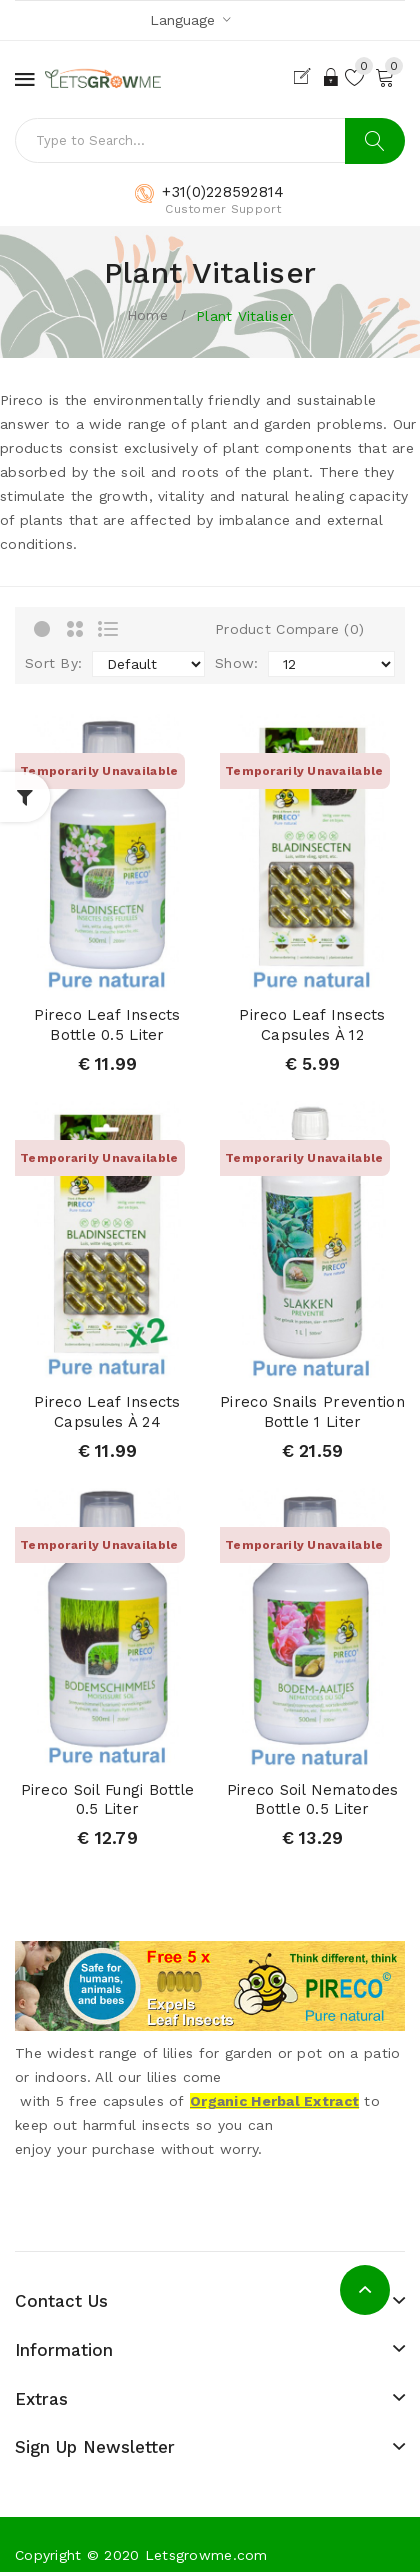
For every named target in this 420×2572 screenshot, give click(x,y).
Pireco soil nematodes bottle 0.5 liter (313, 1800)
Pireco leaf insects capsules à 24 (107, 1412)
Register (306, 77)
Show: (236, 663)
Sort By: (53, 663)
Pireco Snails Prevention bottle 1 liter (312, 1412)
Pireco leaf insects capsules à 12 (312, 1025)
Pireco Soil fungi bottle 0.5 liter (108, 1800)
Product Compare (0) (289, 629)
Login (332, 77)
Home (147, 315)
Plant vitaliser (244, 316)
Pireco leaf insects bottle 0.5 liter (107, 1025)
